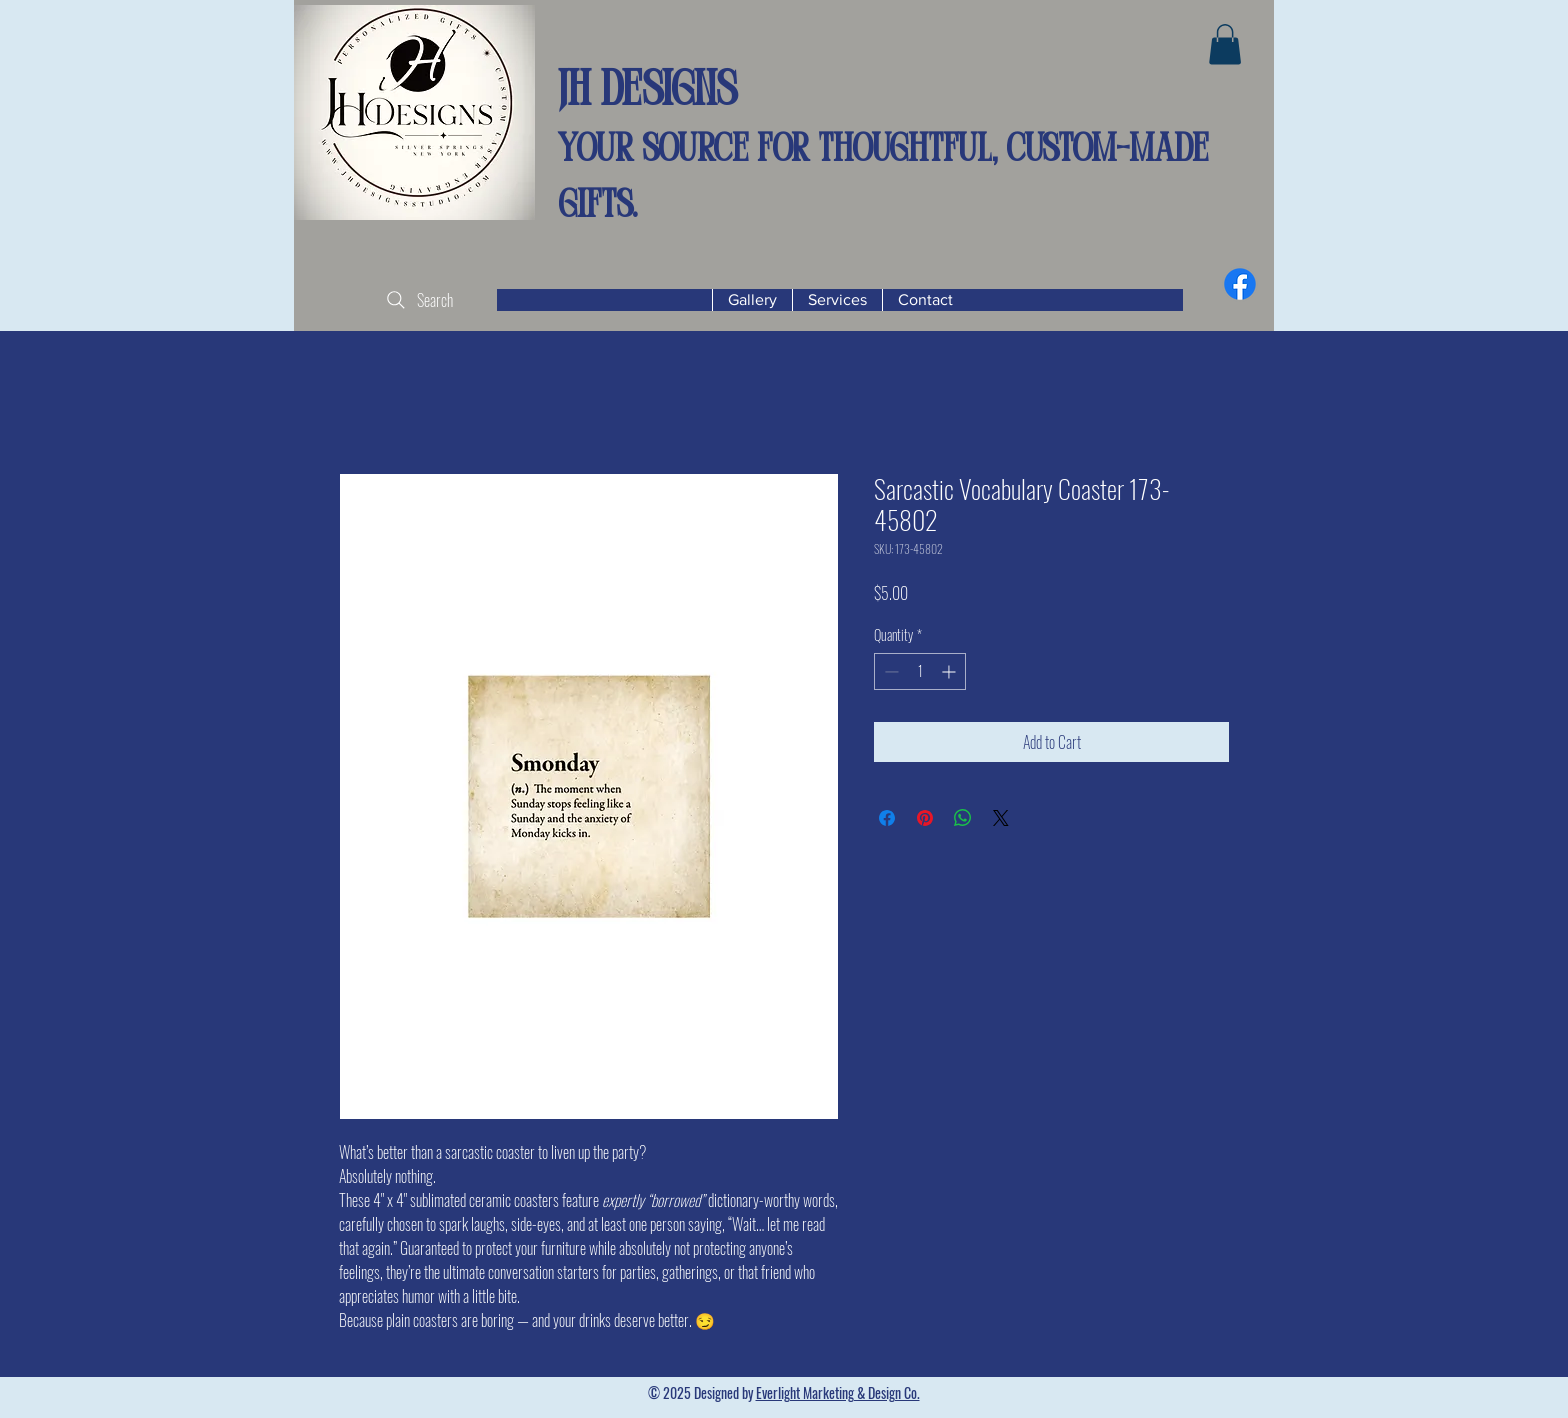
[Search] (417, 300)
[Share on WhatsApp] (963, 818)
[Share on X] (1001, 818)
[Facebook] (1240, 284)
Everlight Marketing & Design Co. (838, 1392)
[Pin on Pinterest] (925, 818)
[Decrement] (889, 671)
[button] (1225, 44)
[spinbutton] (920, 671)
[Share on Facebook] (887, 818)
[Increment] (950, 671)
